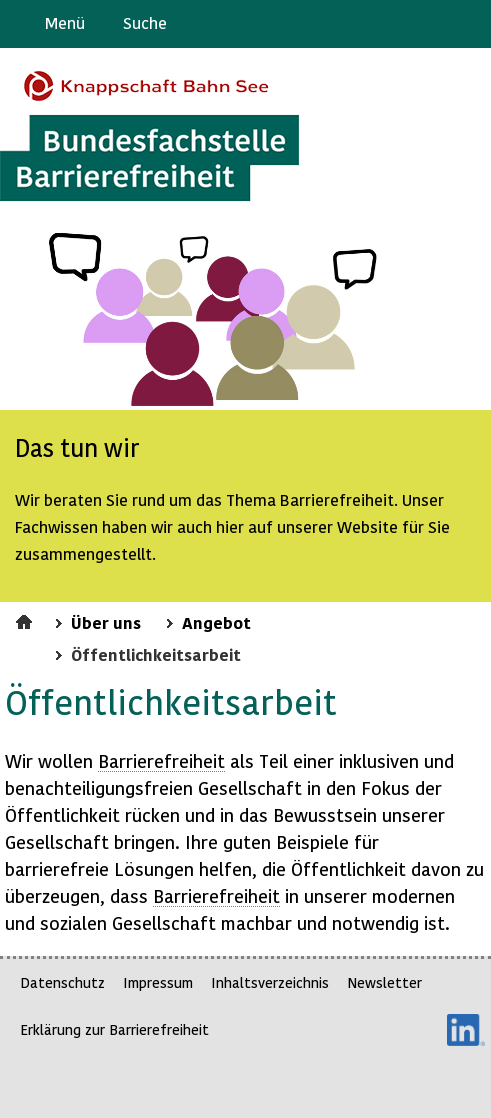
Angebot (216, 622)
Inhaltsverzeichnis (270, 982)
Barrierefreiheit (161, 760)
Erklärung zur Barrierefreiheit (114, 1029)
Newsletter (384, 982)
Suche (145, 22)
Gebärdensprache (430, 24)
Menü (65, 22)
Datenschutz (62, 982)
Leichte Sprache (467, 24)
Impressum (158, 982)
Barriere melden (392, 24)
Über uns (106, 622)
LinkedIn (466, 1030)
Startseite (26, 619)
